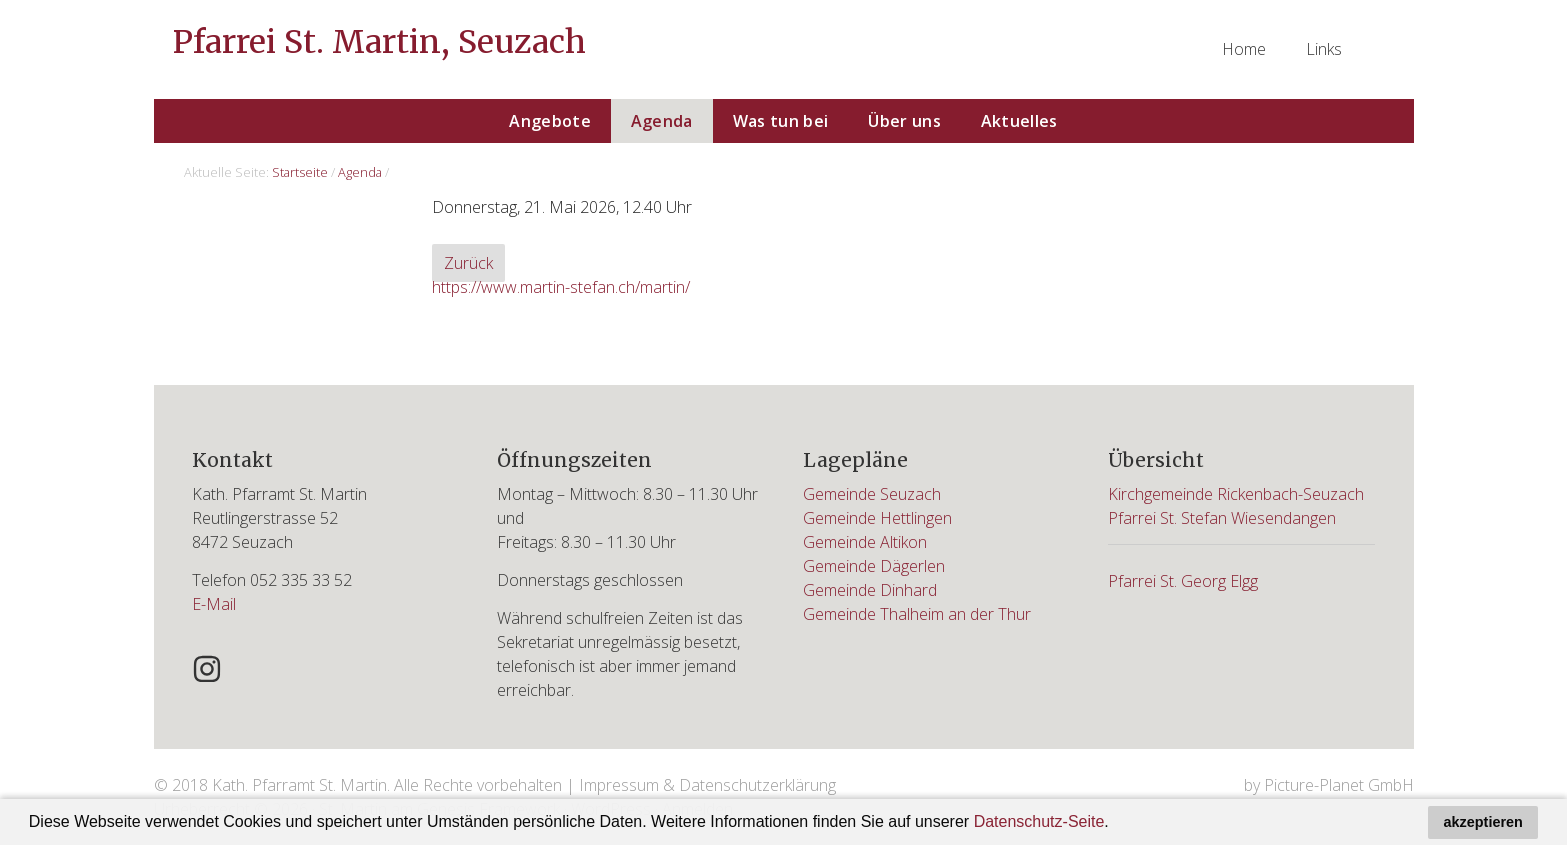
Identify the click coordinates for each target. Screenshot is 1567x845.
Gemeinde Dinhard (870, 590)
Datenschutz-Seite (1039, 821)
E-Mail (214, 604)
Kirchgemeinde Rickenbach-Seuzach (1236, 494)
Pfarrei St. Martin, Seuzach (379, 42)
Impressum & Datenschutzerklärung (707, 785)
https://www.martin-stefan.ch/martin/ (561, 287)
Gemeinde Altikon (865, 542)
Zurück (468, 263)
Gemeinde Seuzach (872, 494)
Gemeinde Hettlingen (877, 518)
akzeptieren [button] (1483, 822)
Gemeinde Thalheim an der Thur (917, 614)
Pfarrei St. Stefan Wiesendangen (1222, 518)
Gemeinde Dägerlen (874, 566)
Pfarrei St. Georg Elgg (1183, 581)
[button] (1116, 824)
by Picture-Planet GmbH (1329, 785)
